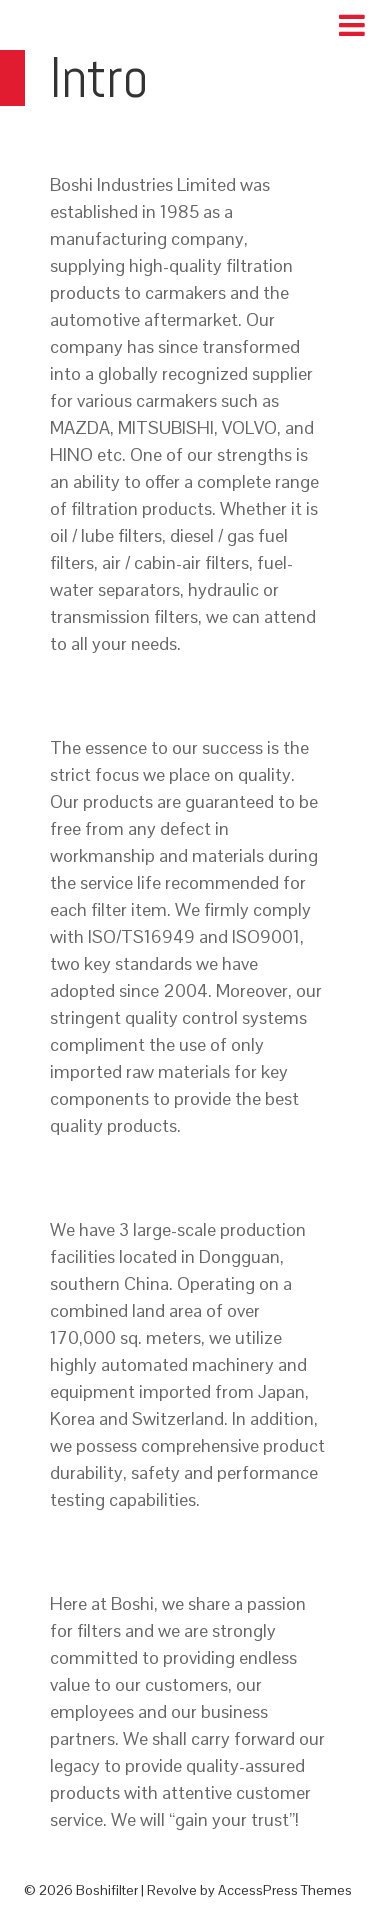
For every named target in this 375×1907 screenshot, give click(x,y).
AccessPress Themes (285, 1890)
